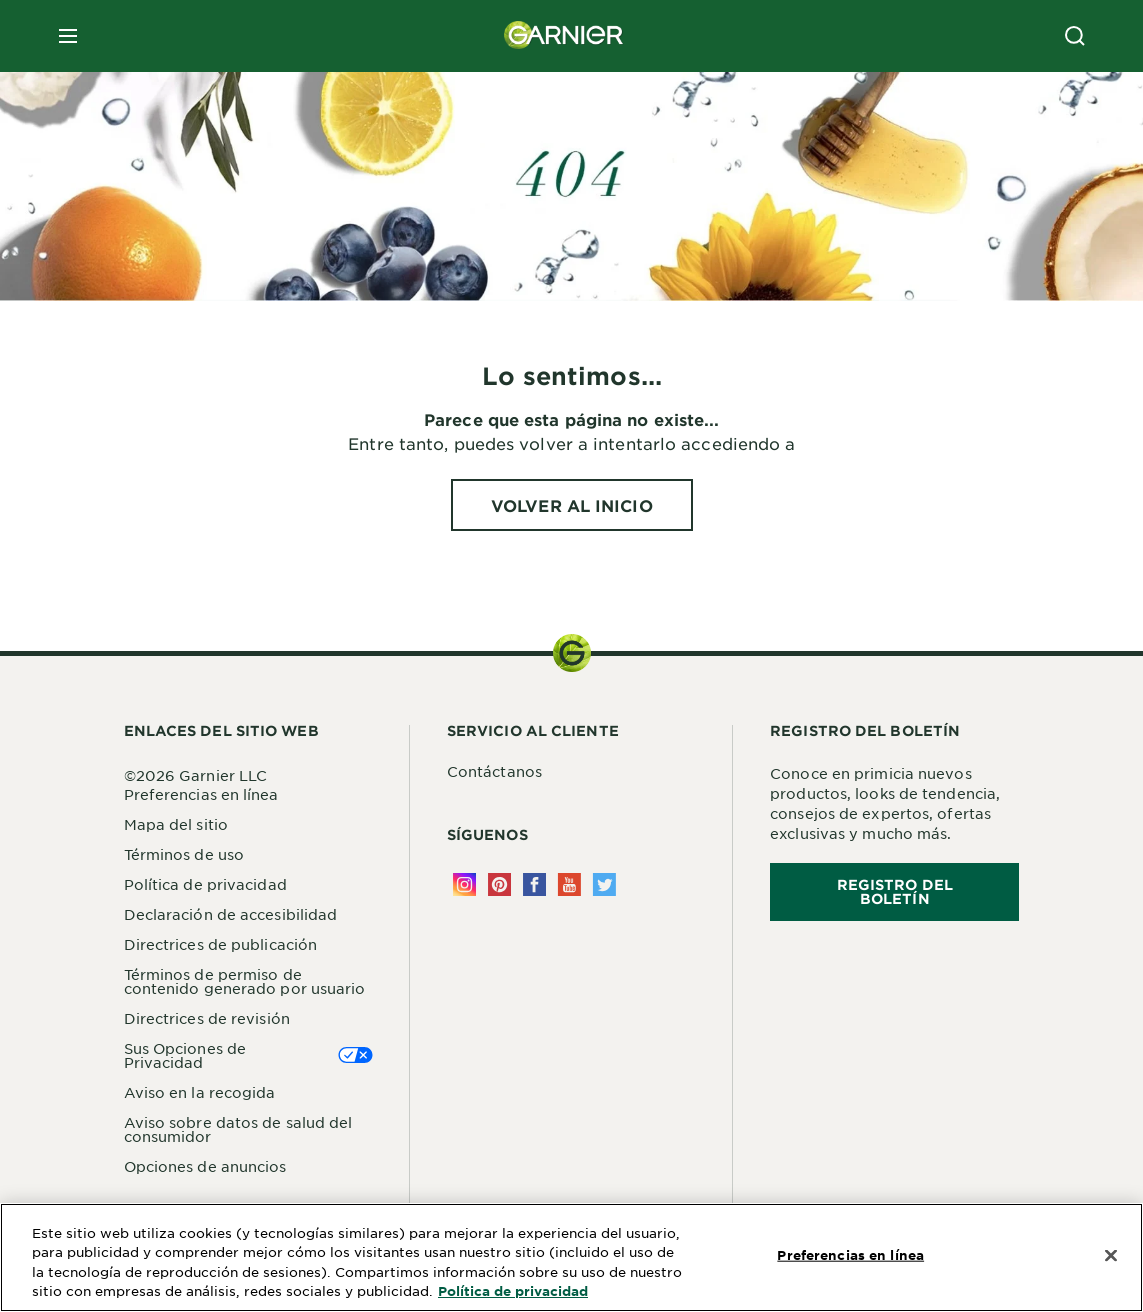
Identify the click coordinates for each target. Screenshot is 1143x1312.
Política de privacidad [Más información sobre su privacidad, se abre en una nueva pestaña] (513, 1291)
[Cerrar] (1111, 1256)
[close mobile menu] (68, 36)
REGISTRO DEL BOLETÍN (895, 891)
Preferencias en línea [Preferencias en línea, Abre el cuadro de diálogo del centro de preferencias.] (850, 1255)
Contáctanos (494, 771)
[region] (571, 1257)
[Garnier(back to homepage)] (564, 36)
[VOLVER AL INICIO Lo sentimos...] (572, 505)
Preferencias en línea (201, 794)
